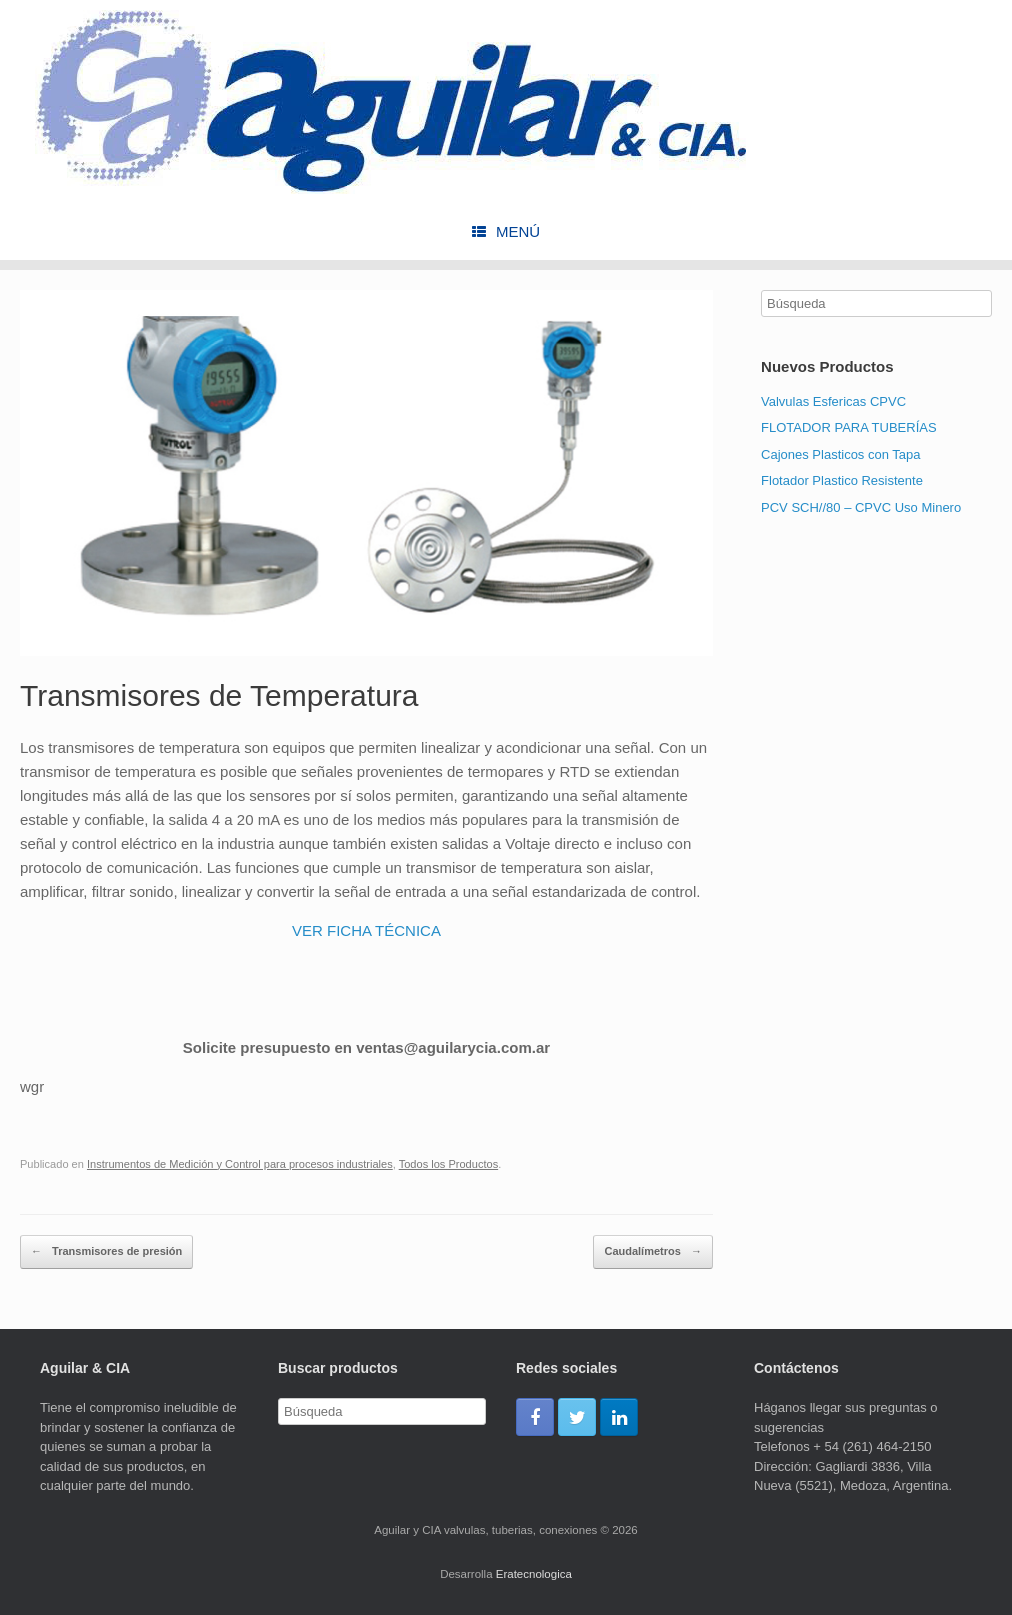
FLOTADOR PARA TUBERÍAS (849, 427)
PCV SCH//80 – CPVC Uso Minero (861, 507)
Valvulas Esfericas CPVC (833, 401)
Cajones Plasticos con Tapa (840, 454)
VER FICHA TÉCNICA (366, 930)
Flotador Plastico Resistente (842, 480)
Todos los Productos (448, 1164)
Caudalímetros (652, 1252)
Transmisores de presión (106, 1252)
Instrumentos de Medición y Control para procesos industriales (240, 1164)
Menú (506, 231)
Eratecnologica (534, 1574)
